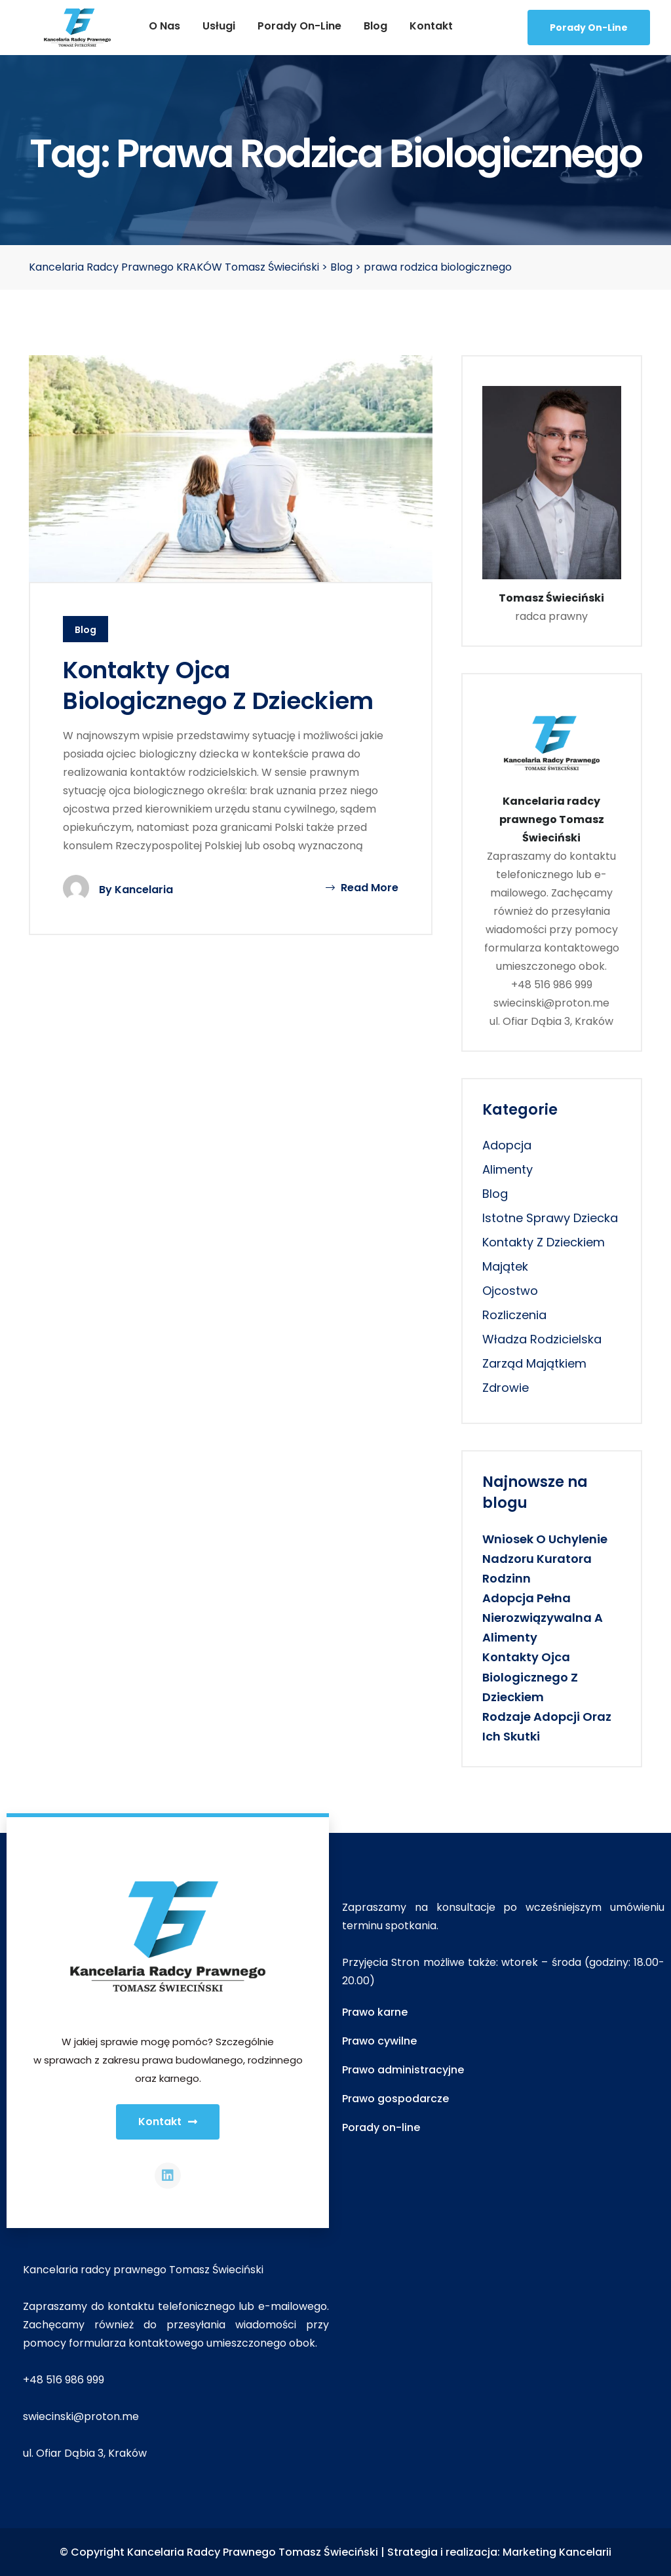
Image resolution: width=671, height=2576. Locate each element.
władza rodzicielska (542, 1339)
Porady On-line (589, 27)
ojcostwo (510, 1290)
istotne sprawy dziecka (550, 1218)
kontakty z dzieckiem (543, 1242)
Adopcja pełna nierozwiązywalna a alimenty (542, 1617)
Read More (362, 887)
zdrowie (505, 1387)
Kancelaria (144, 889)
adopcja (506, 1145)
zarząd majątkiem (534, 1363)
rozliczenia (514, 1315)
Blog (375, 25)
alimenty (507, 1169)
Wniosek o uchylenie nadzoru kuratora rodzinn (544, 1558)
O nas (164, 25)
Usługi (218, 25)
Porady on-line (299, 25)
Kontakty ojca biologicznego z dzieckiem (218, 685)
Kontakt (431, 25)
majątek (505, 1266)
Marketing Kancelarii (557, 2552)
